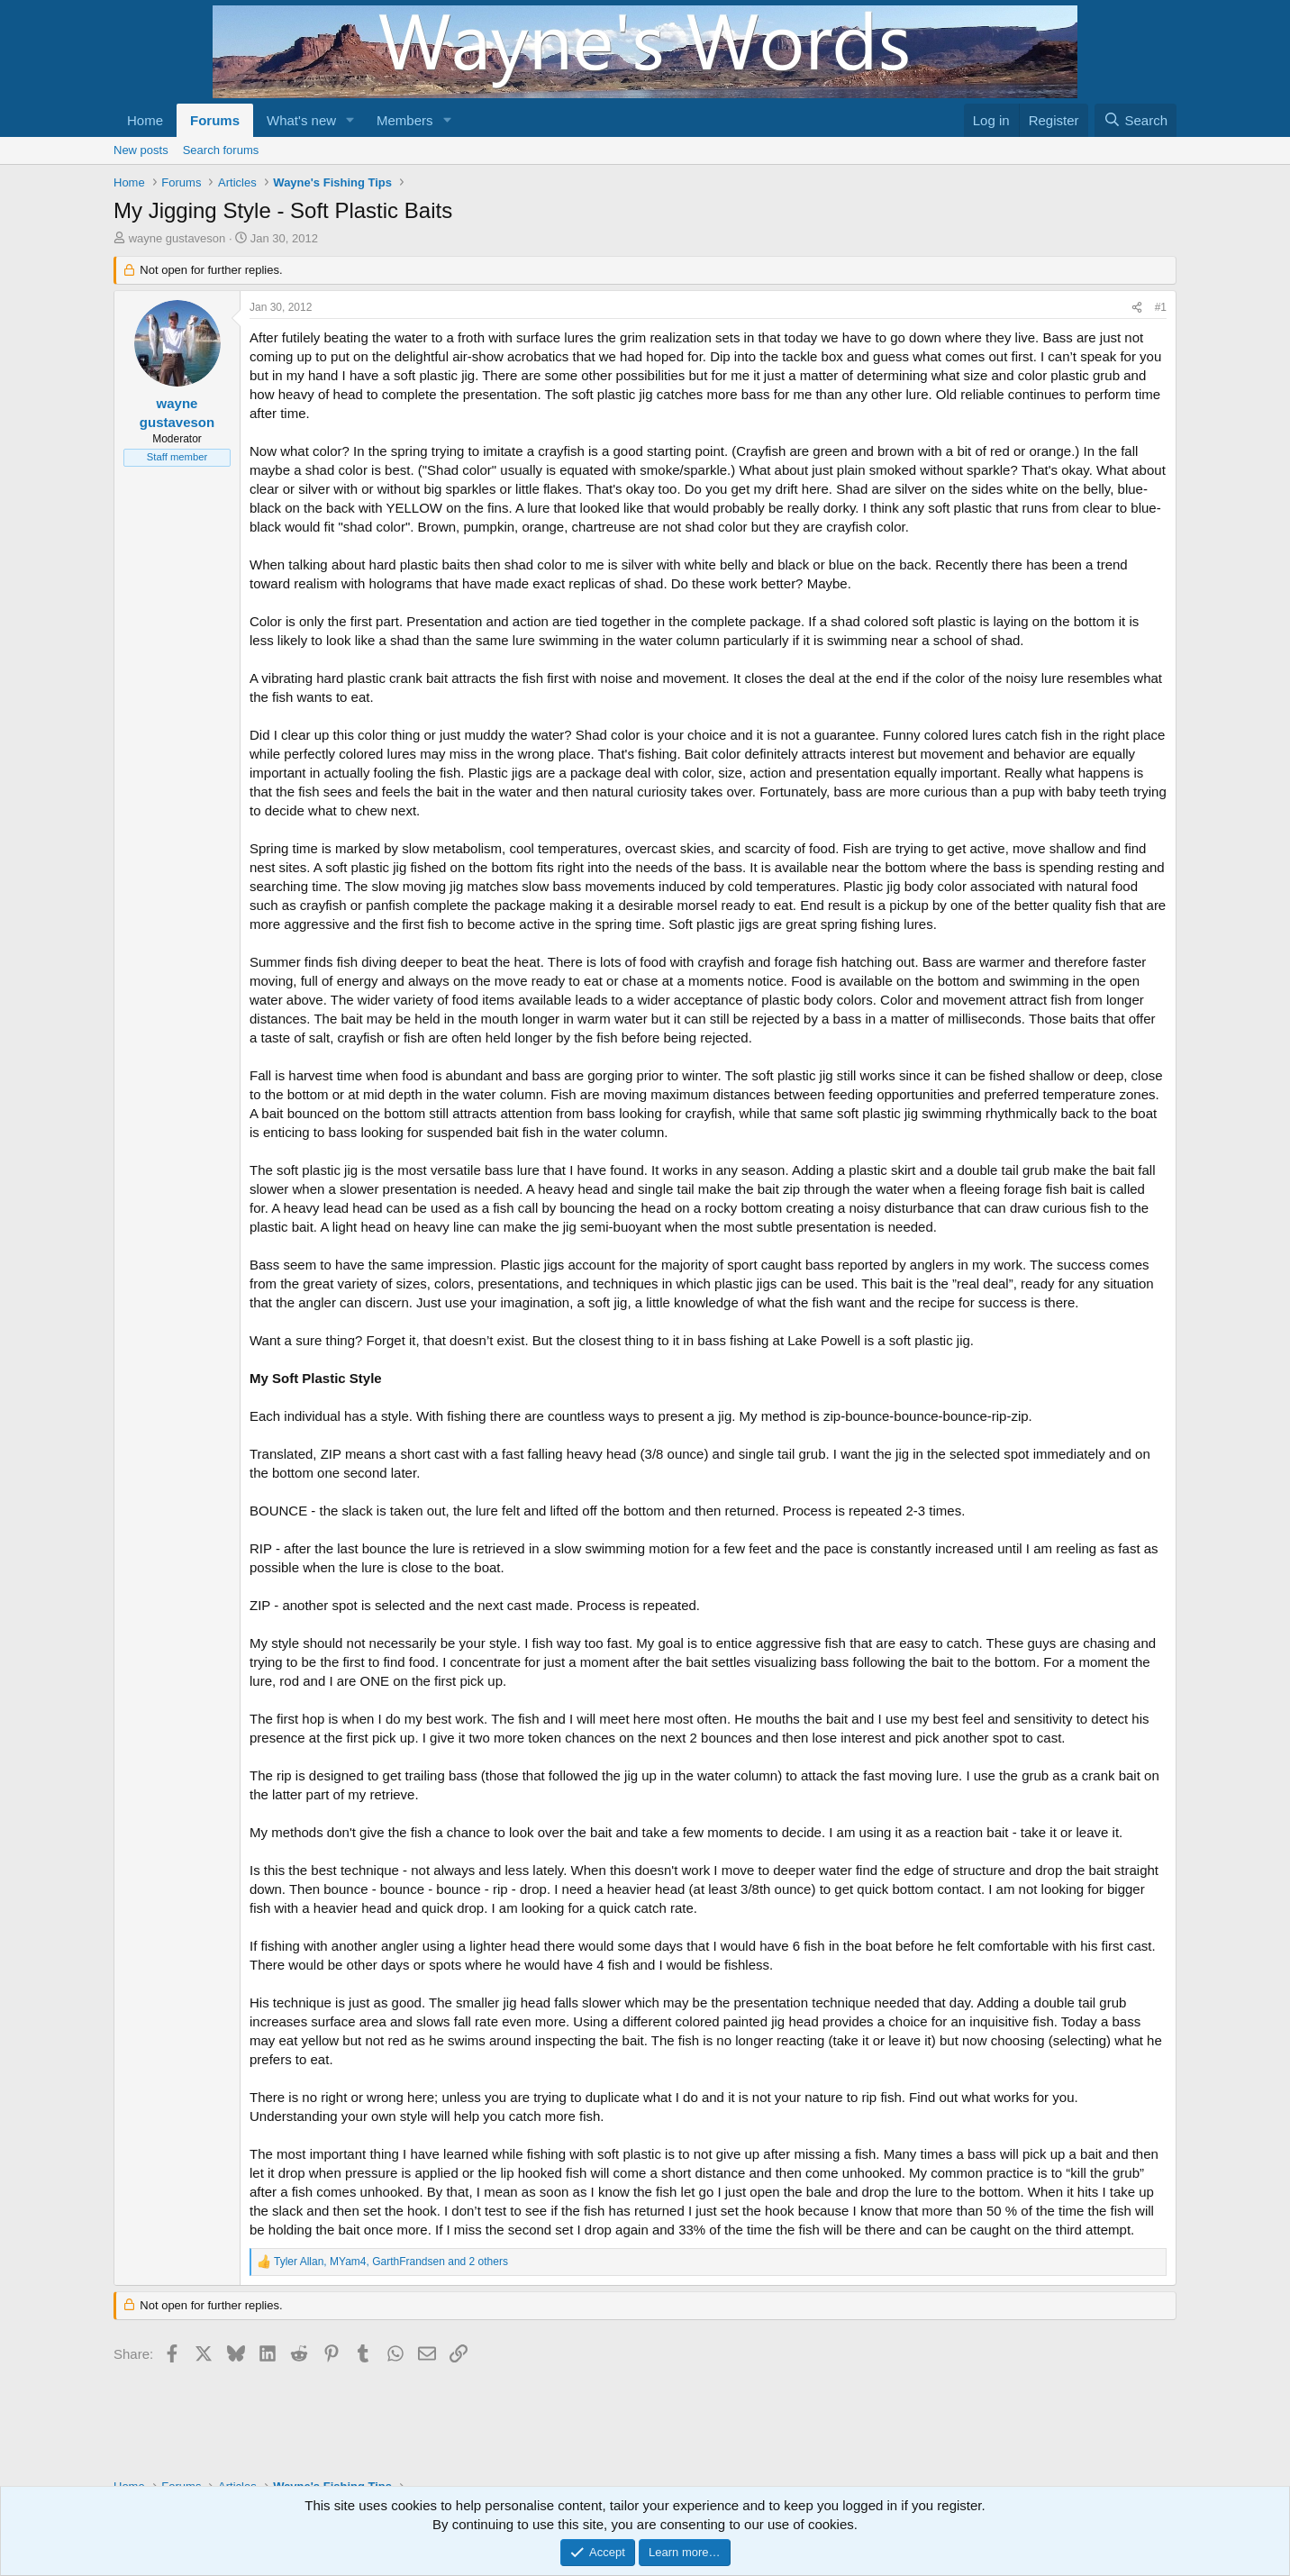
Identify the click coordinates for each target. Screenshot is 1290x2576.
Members (405, 120)
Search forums (221, 150)
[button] (350, 120)
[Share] (1137, 307)
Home (145, 120)
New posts (141, 150)
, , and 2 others (391, 2261)
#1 (1161, 307)
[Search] (1135, 120)
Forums (215, 120)
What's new (301, 120)
